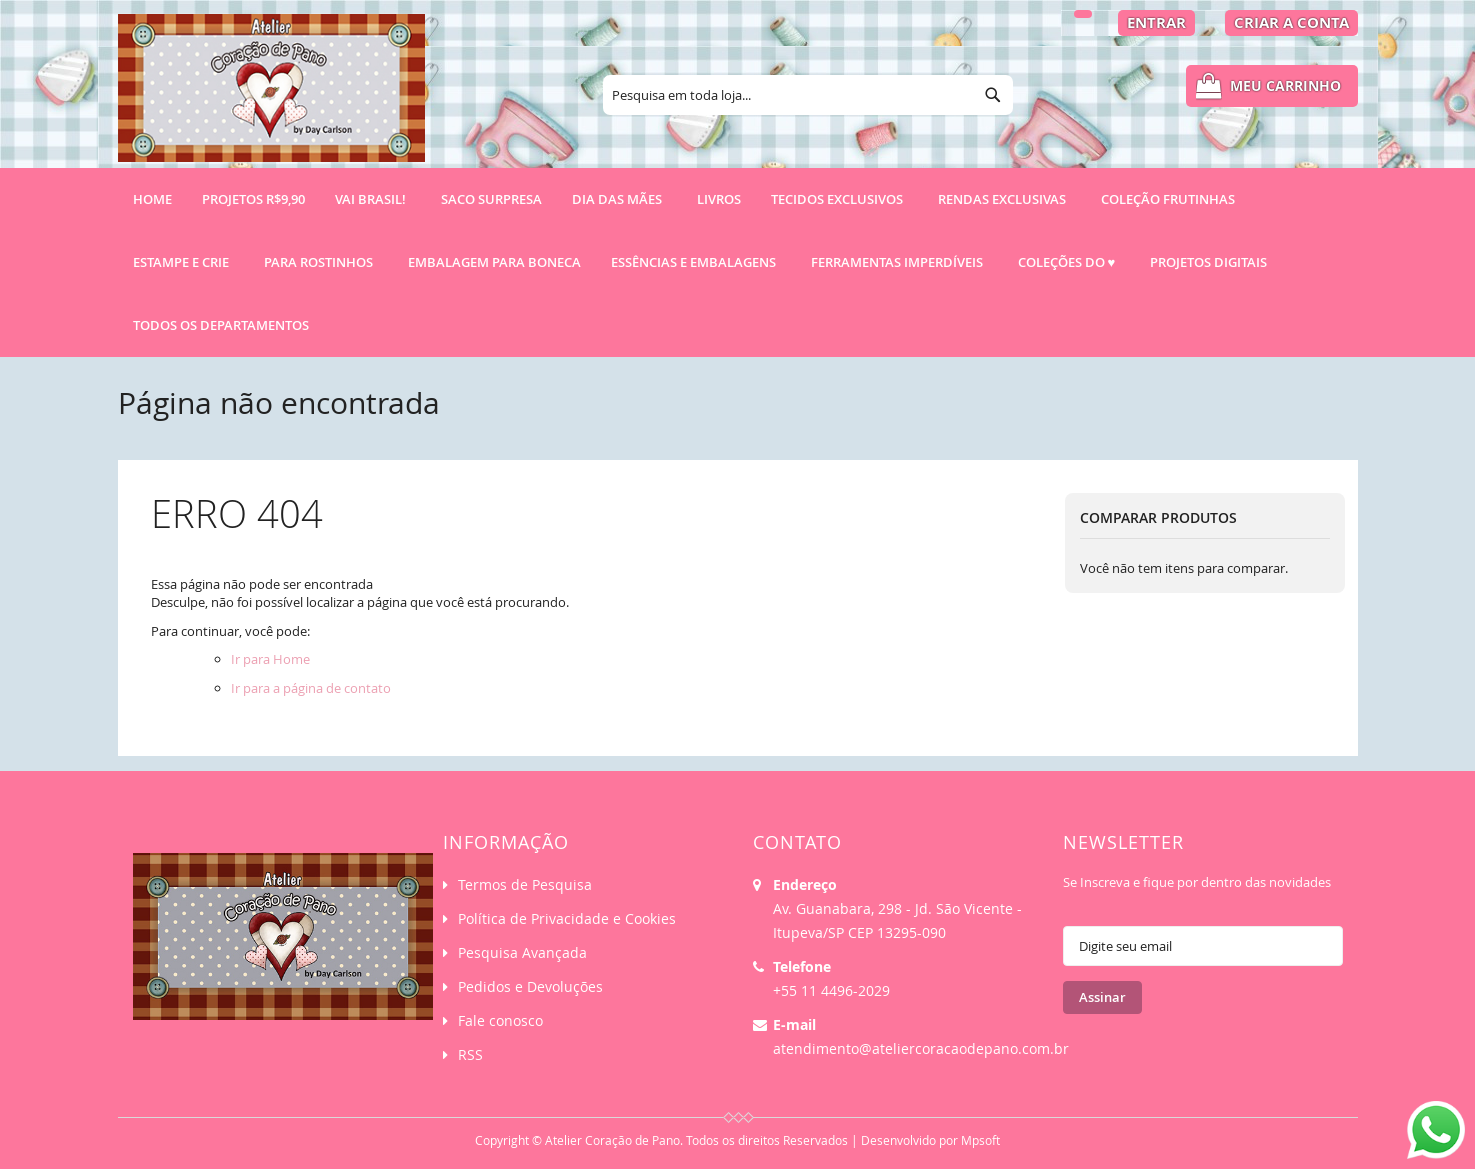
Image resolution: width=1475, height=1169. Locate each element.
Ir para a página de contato (311, 688)
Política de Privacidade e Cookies (567, 918)
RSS (470, 1054)
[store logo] (271, 97)
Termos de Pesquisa (525, 884)
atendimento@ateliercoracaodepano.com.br (921, 1048)
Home (152, 199)
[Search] (993, 95)
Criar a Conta (1291, 22)
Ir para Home (270, 659)
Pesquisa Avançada (522, 952)
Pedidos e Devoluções (530, 986)
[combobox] (808, 95)
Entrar (1156, 22)
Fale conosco (500, 1020)
